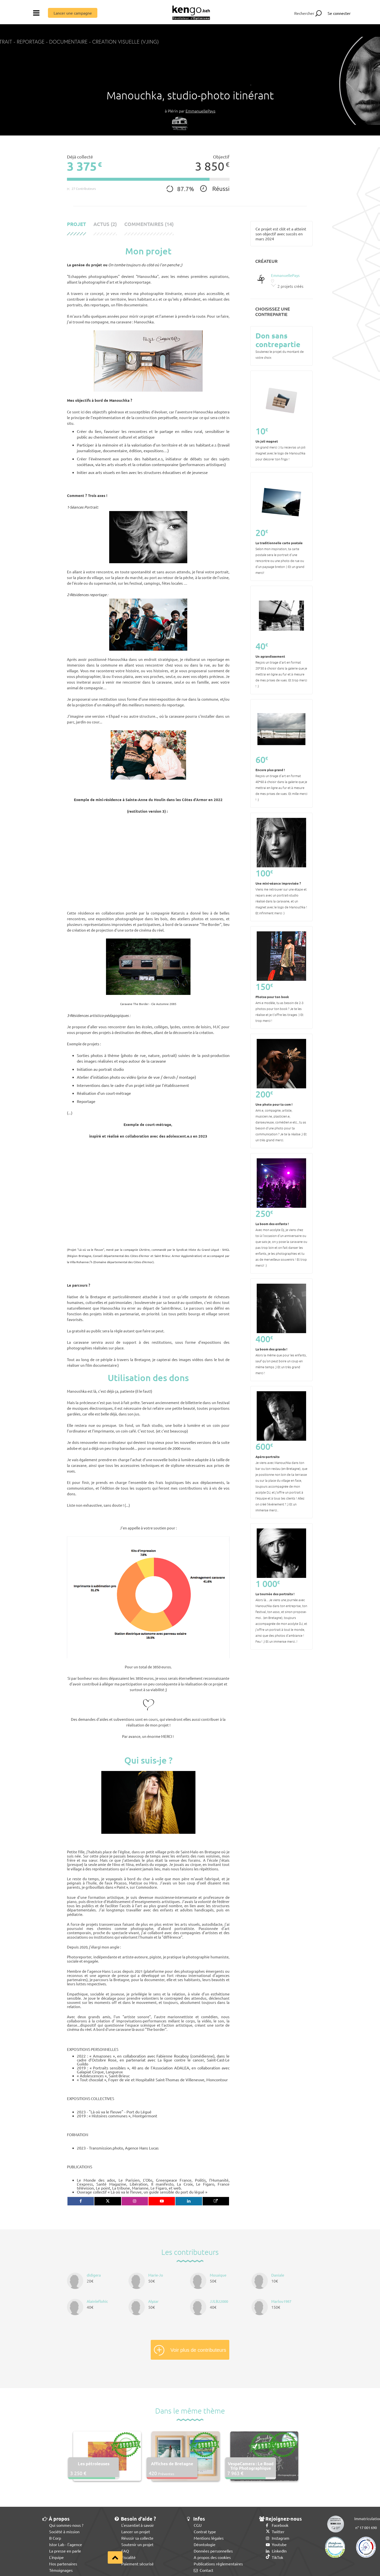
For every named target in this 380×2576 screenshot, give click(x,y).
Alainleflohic (97, 2301)
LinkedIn (276, 2550)
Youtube (276, 2544)
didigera (94, 2275)
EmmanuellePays (200, 110)
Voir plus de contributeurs (198, 2350)
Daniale (277, 2275)
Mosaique (218, 2275)
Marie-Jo (155, 2275)
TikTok (274, 2557)
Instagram (277, 2537)
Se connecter (339, 13)
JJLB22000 (219, 2301)
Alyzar (153, 2301)
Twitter (275, 2531)
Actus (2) (105, 224)
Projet (76, 224)
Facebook (277, 2525)
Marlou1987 (281, 2301)
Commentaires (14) (149, 224)
